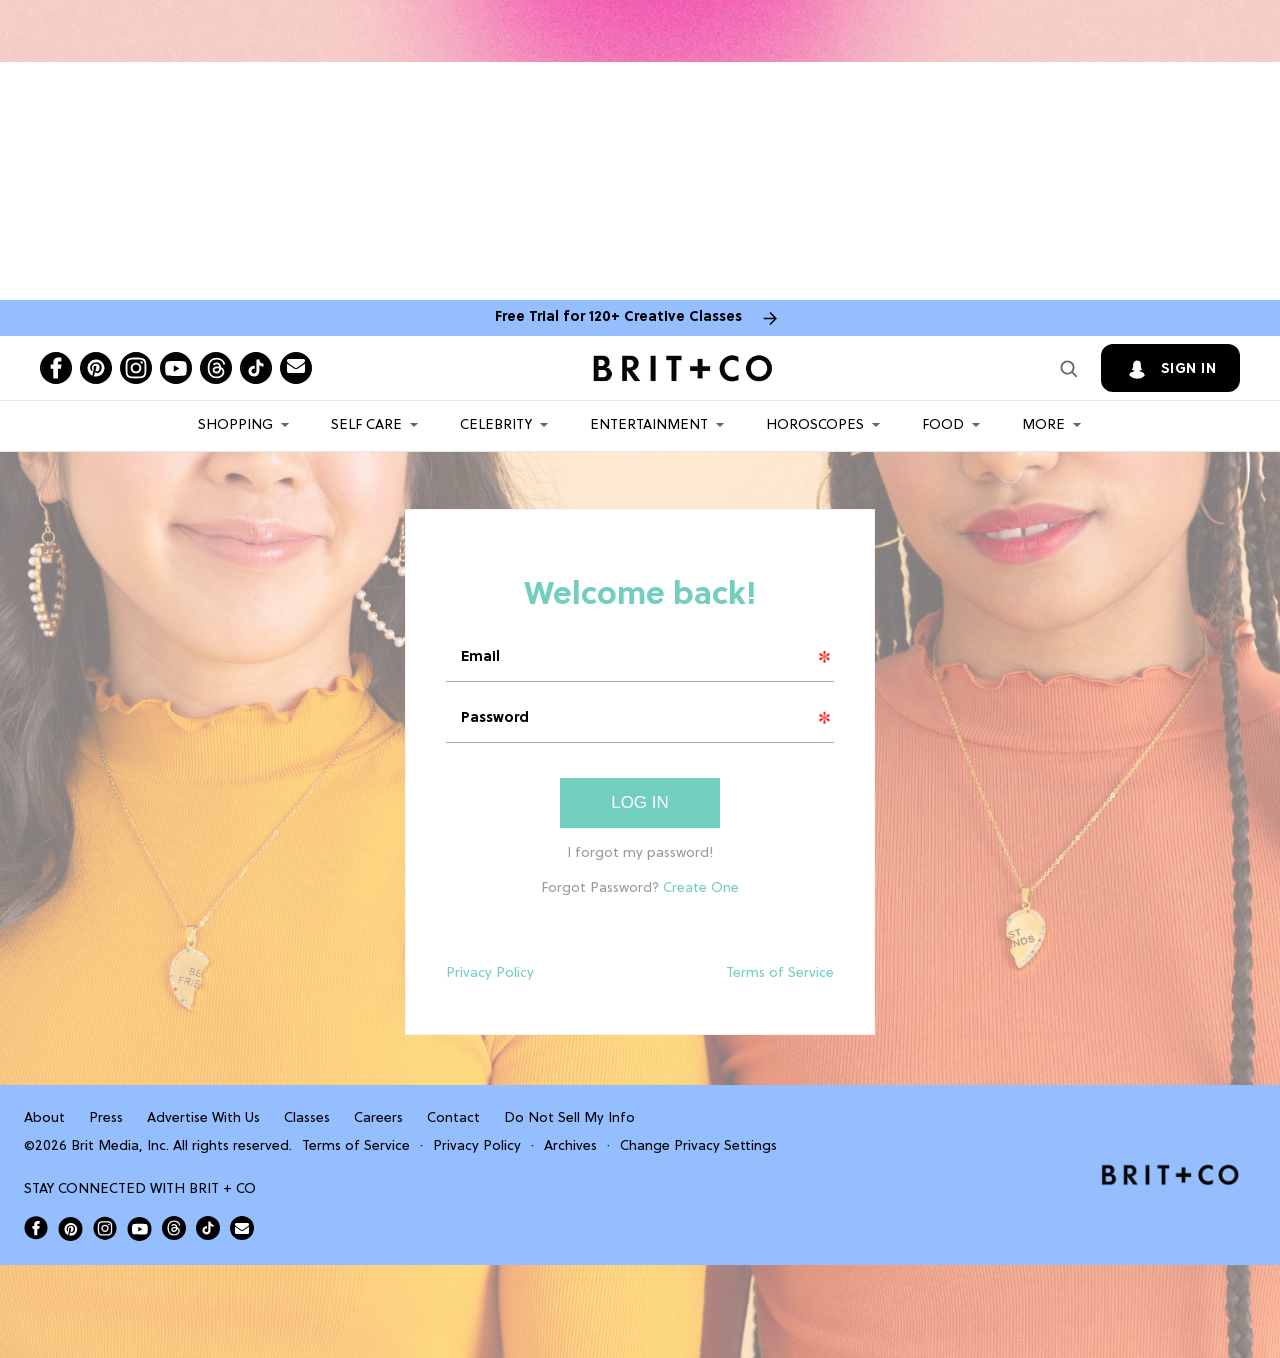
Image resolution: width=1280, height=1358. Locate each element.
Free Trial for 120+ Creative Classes (618, 317)
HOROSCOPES (815, 425)
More (1043, 425)
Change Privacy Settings (698, 1146)
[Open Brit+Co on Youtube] (139, 1228)
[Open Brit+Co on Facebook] (36, 1228)
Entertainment (649, 425)
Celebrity (496, 425)
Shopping (235, 425)
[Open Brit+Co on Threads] (174, 1228)
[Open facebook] (56, 368)
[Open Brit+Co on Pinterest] (70, 1228)
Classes (307, 1118)
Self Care (366, 425)
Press (106, 1118)
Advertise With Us (203, 1118)
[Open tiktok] (256, 368)
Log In (640, 802)
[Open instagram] (136, 368)
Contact (453, 1118)
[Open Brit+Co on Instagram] (105, 1228)
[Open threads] (216, 368)
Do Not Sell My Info (569, 1118)
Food (943, 425)
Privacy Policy (490, 973)
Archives (570, 1146)
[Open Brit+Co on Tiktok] (208, 1228)
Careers (378, 1118)
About (44, 1118)
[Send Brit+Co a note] (296, 368)
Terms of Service (780, 973)
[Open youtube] (176, 368)
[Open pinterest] (96, 368)
